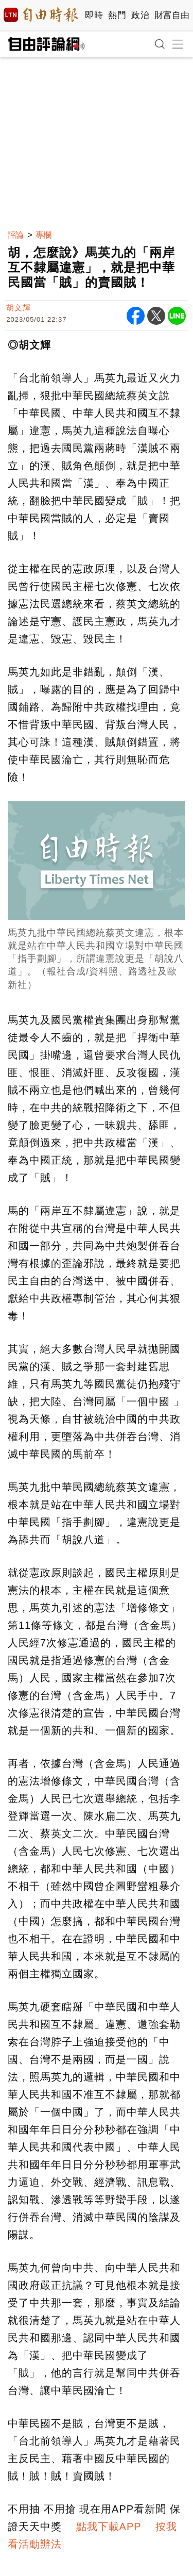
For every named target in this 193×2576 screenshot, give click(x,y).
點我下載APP (109, 2526)
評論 (15, 234)
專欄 (43, 234)
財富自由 (171, 15)
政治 (140, 15)
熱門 (117, 15)
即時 (94, 15)
